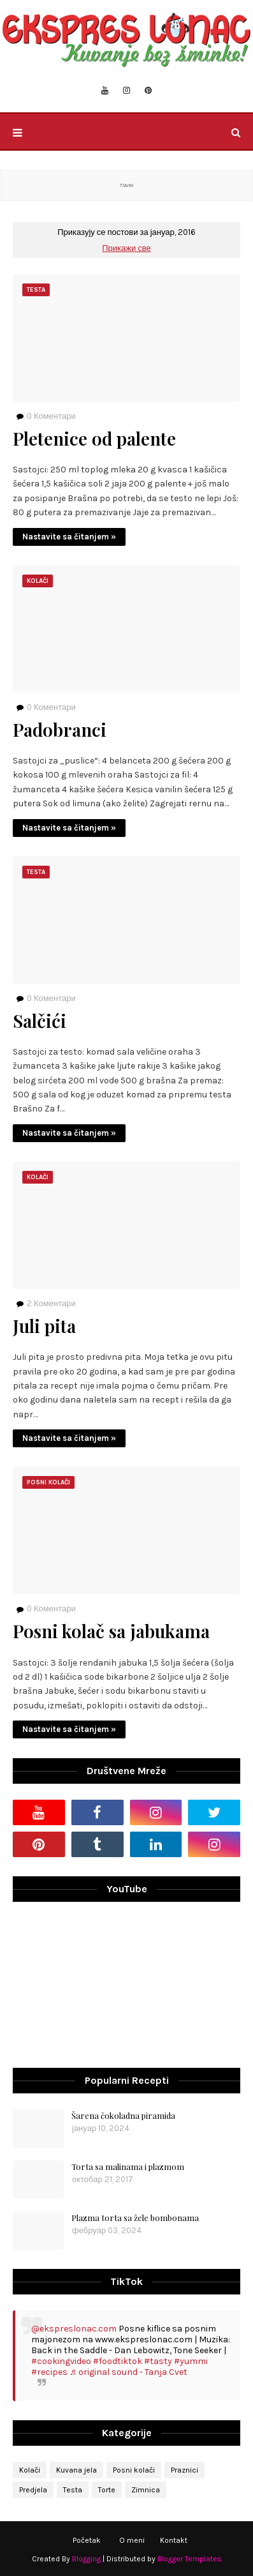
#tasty (158, 2361)
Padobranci (59, 729)
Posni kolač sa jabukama (111, 1631)
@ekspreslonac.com (74, 2328)
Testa (72, 2489)
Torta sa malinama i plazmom (127, 2166)
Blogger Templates (189, 2558)
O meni (132, 2540)
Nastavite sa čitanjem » (69, 536)
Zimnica (145, 2489)
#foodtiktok (117, 2361)
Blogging (86, 2558)
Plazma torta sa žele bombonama (135, 2217)
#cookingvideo (61, 2361)
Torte (106, 2489)
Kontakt (173, 2540)
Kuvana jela (76, 2470)
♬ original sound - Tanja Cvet (128, 2372)
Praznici (184, 2470)
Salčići (39, 1020)
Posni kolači (134, 2470)
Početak (87, 2540)
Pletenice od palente (94, 438)
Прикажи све (126, 248)
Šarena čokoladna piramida (123, 2115)
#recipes (49, 2372)
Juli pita (44, 1325)
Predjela (33, 2489)
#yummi (191, 2361)
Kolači (29, 2470)
